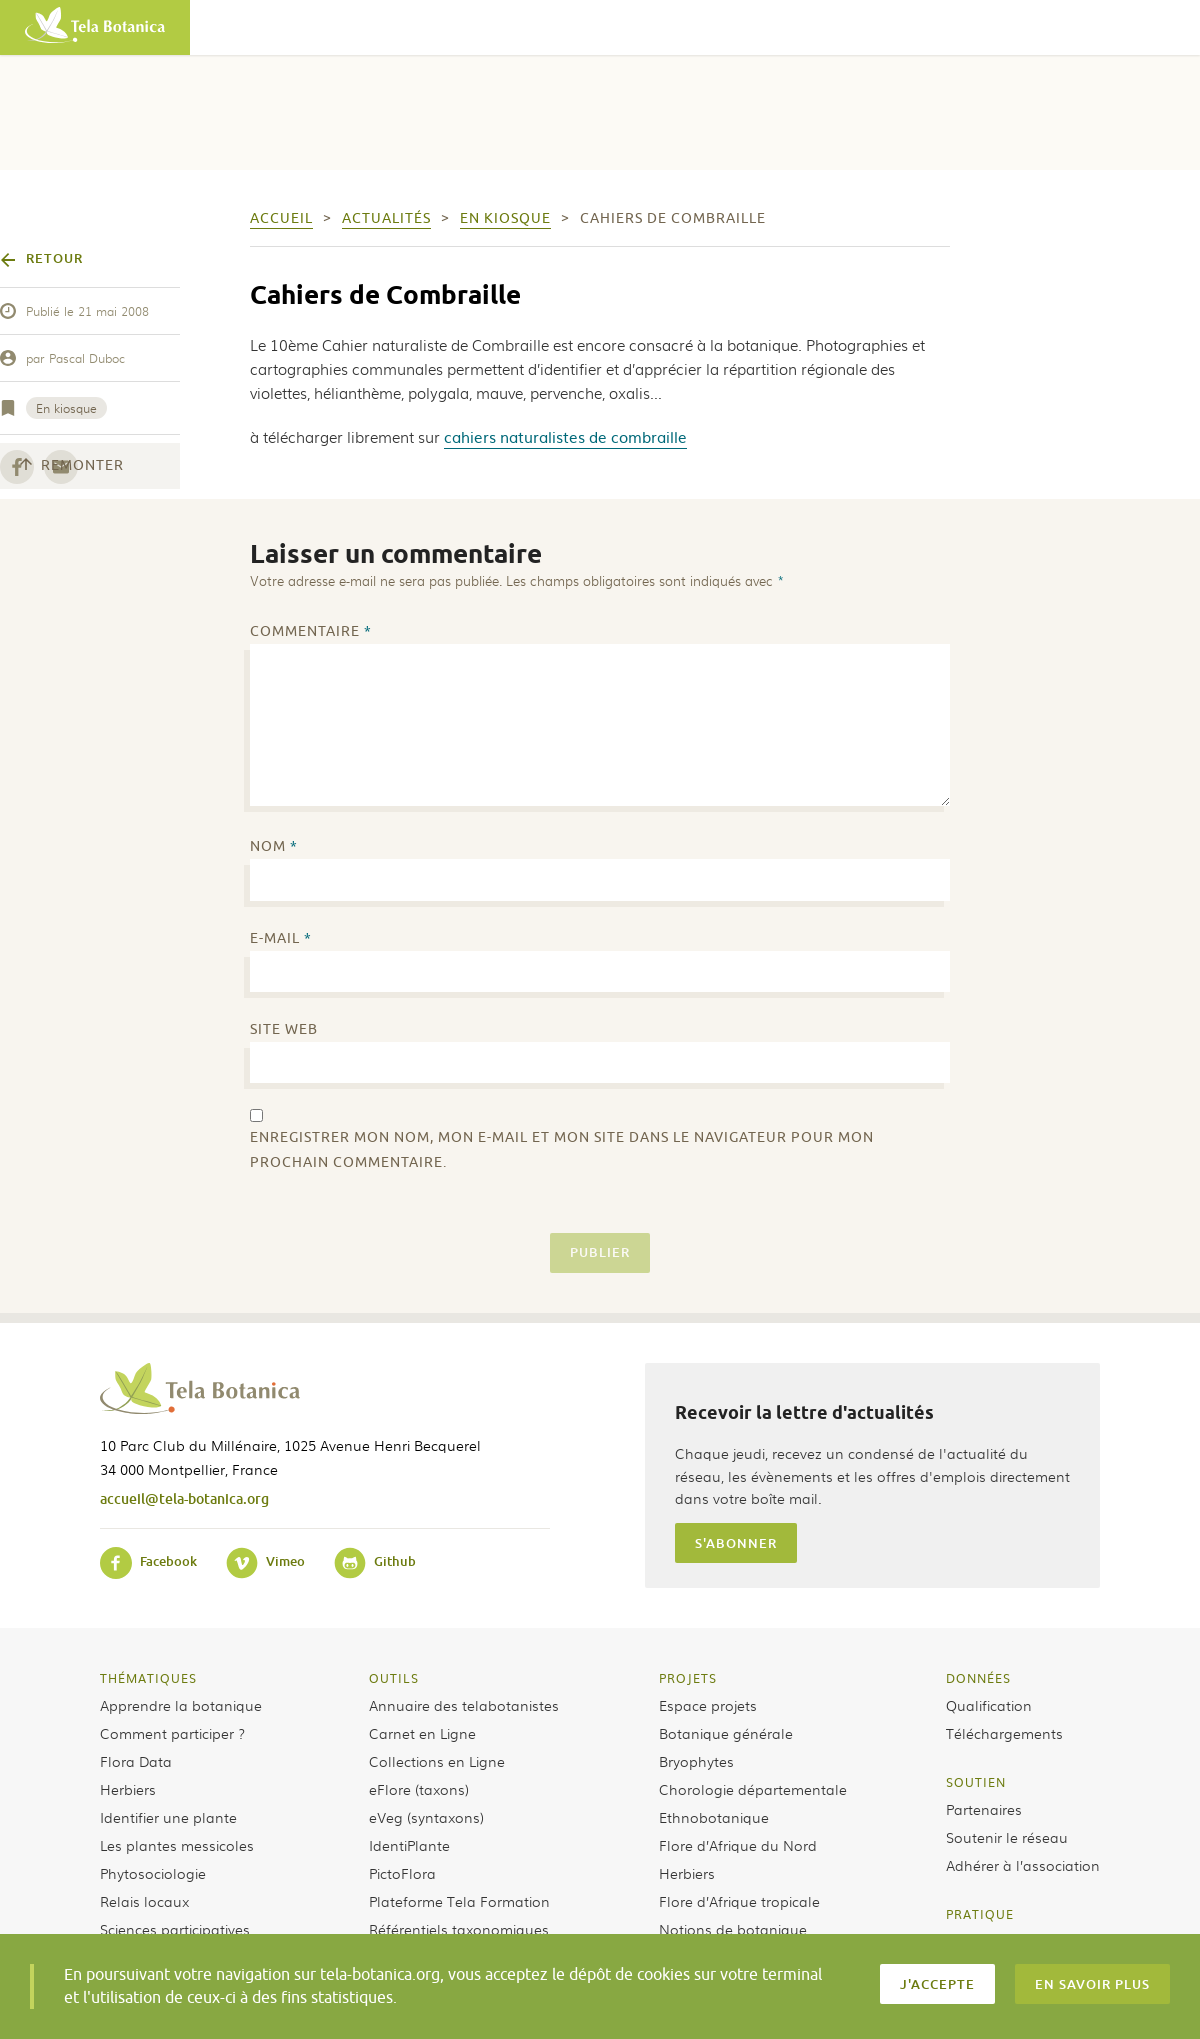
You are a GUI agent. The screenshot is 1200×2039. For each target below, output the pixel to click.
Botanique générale (726, 1733)
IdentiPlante (409, 1845)
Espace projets (708, 1705)
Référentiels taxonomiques (459, 1929)
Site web (284, 1029)
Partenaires (984, 1809)
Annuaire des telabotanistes (464, 1705)
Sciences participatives (175, 1929)
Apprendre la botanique (181, 1705)
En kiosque (66, 408)
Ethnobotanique (714, 1817)
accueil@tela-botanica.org (184, 1498)
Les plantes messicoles (177, 1845)
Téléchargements (1004, 1733)
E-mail (281, 938)
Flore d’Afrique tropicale (739, 1901)
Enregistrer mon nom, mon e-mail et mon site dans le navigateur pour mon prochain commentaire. (562, 1150)
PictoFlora (402, 1873)
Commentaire (311, 631)
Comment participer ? (172, 1733)
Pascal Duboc (87, 358)
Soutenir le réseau (1007, 1837)
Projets (688, 1678)
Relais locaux (144, 1901)
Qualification (989, 1705)
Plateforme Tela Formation (459, 1901)
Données (978, 1678)
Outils (394, 1678)
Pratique (980, 1914)
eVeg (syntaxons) (426, 1817)
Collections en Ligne (437, 1761)
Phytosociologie (153, 1873)
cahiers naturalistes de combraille (565, 436)
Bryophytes (696, 1761)
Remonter (72, 465)
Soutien (976, 1782)
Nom (274, 846)
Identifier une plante (168, 1817)
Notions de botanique (733, 1929)
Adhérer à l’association (1023, 1865)
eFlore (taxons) (419, 1789)
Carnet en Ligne (422, 1733)
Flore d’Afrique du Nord (738, 1845)
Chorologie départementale (753, 1789)
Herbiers (128, 1789)
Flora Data (136, 1761)
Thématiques (148, 1678)
